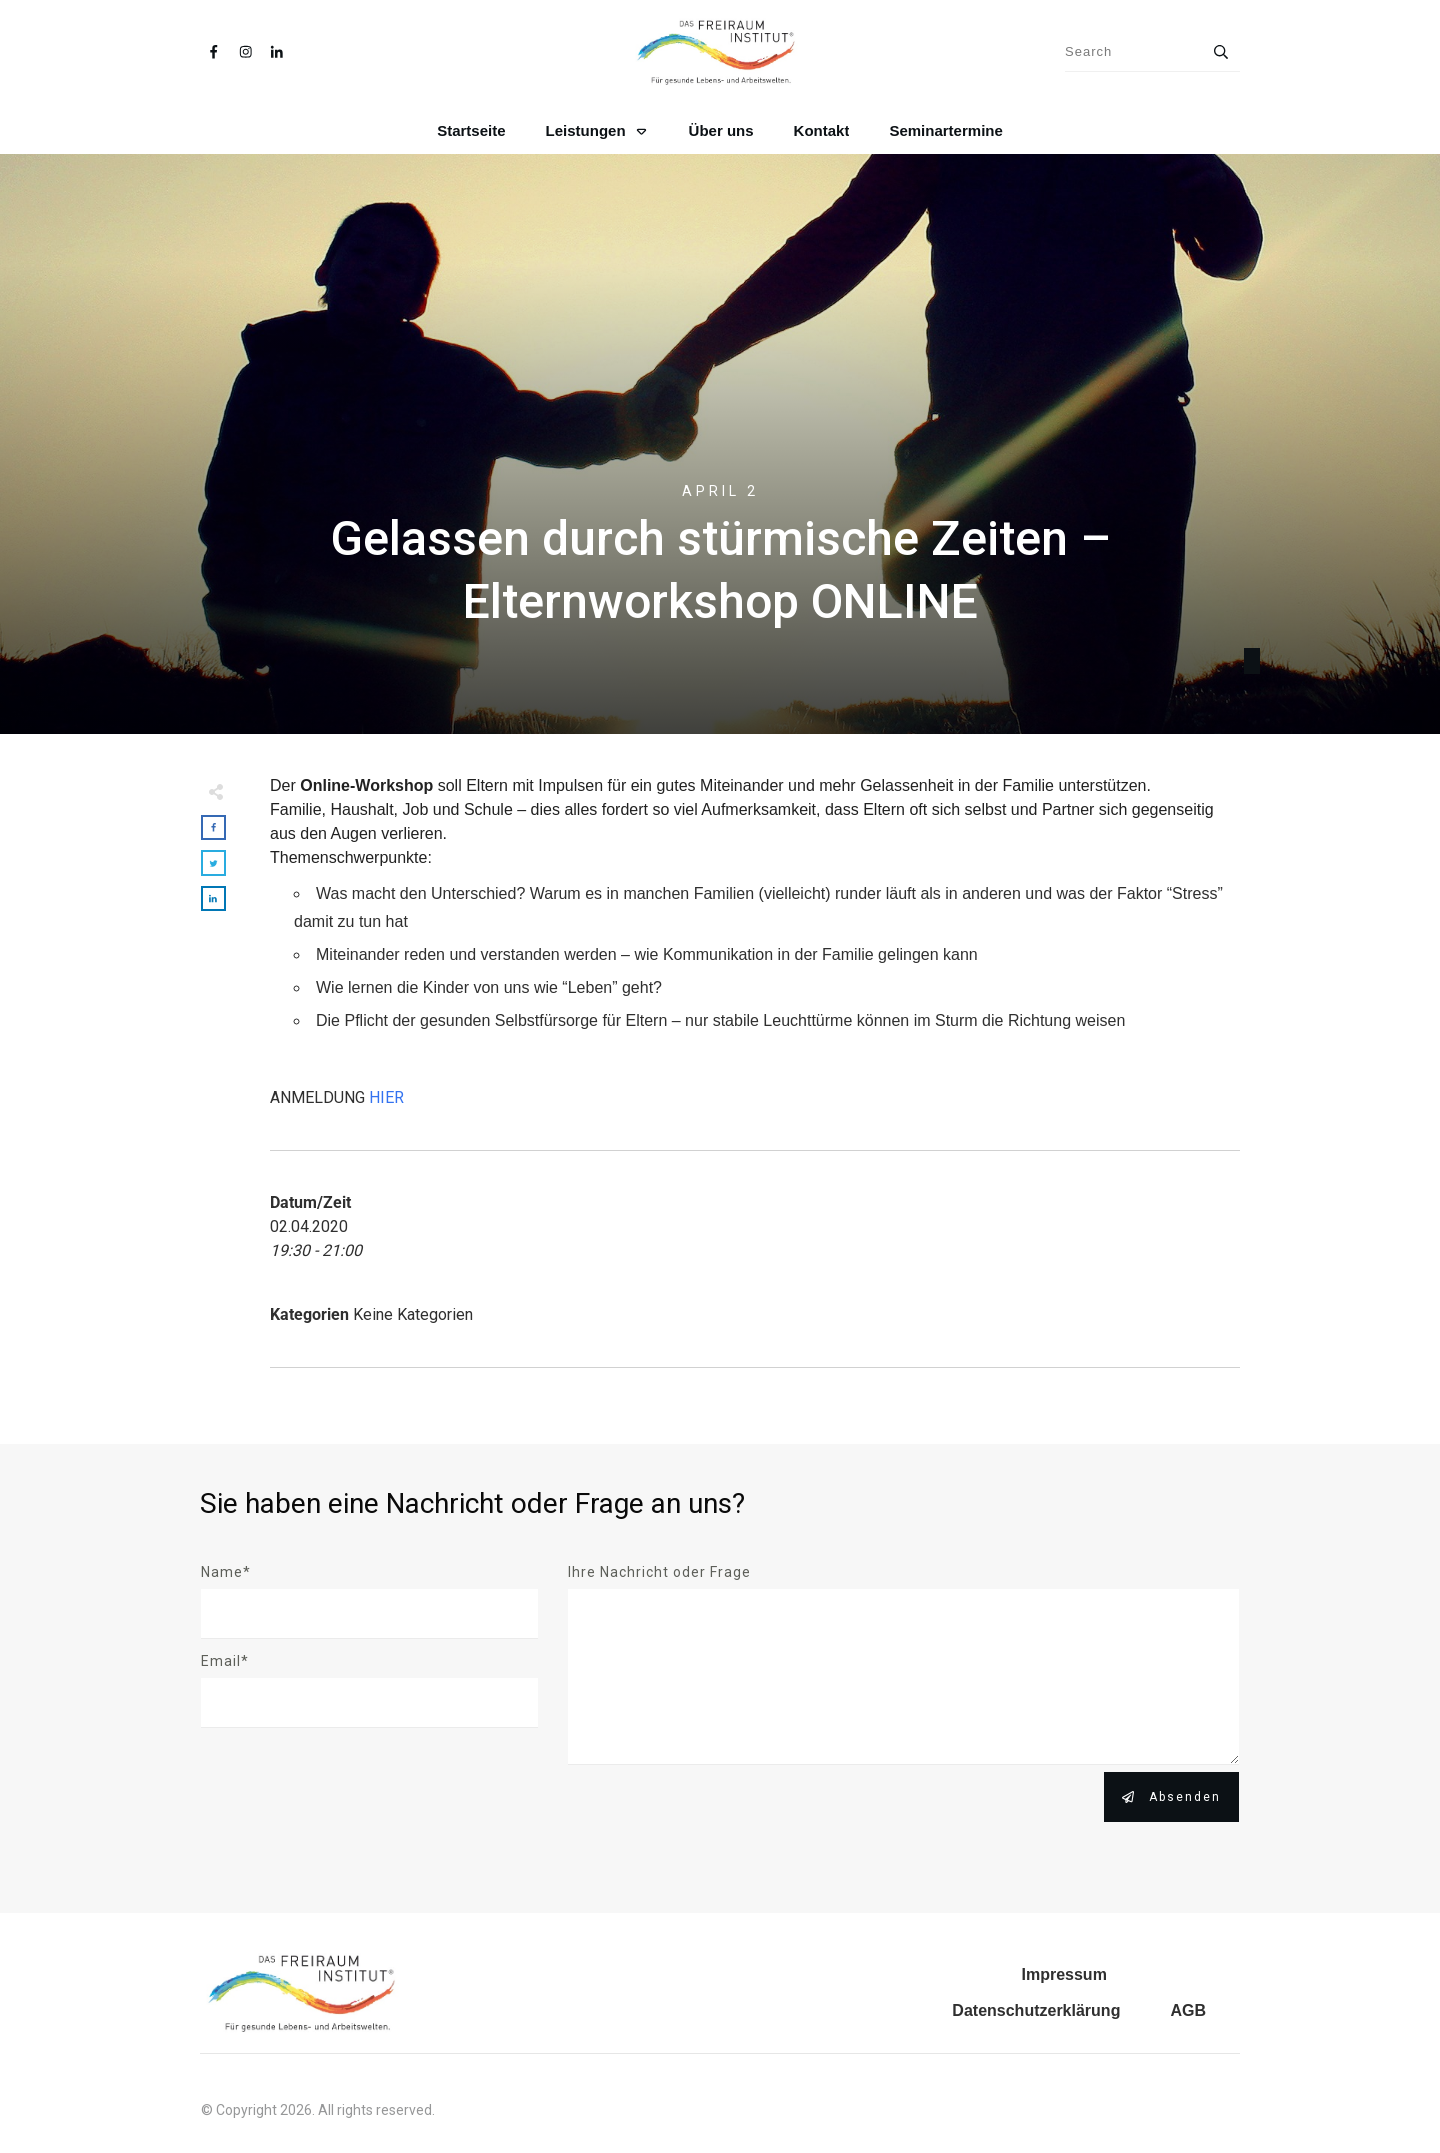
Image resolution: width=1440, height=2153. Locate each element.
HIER (386, 1097)
